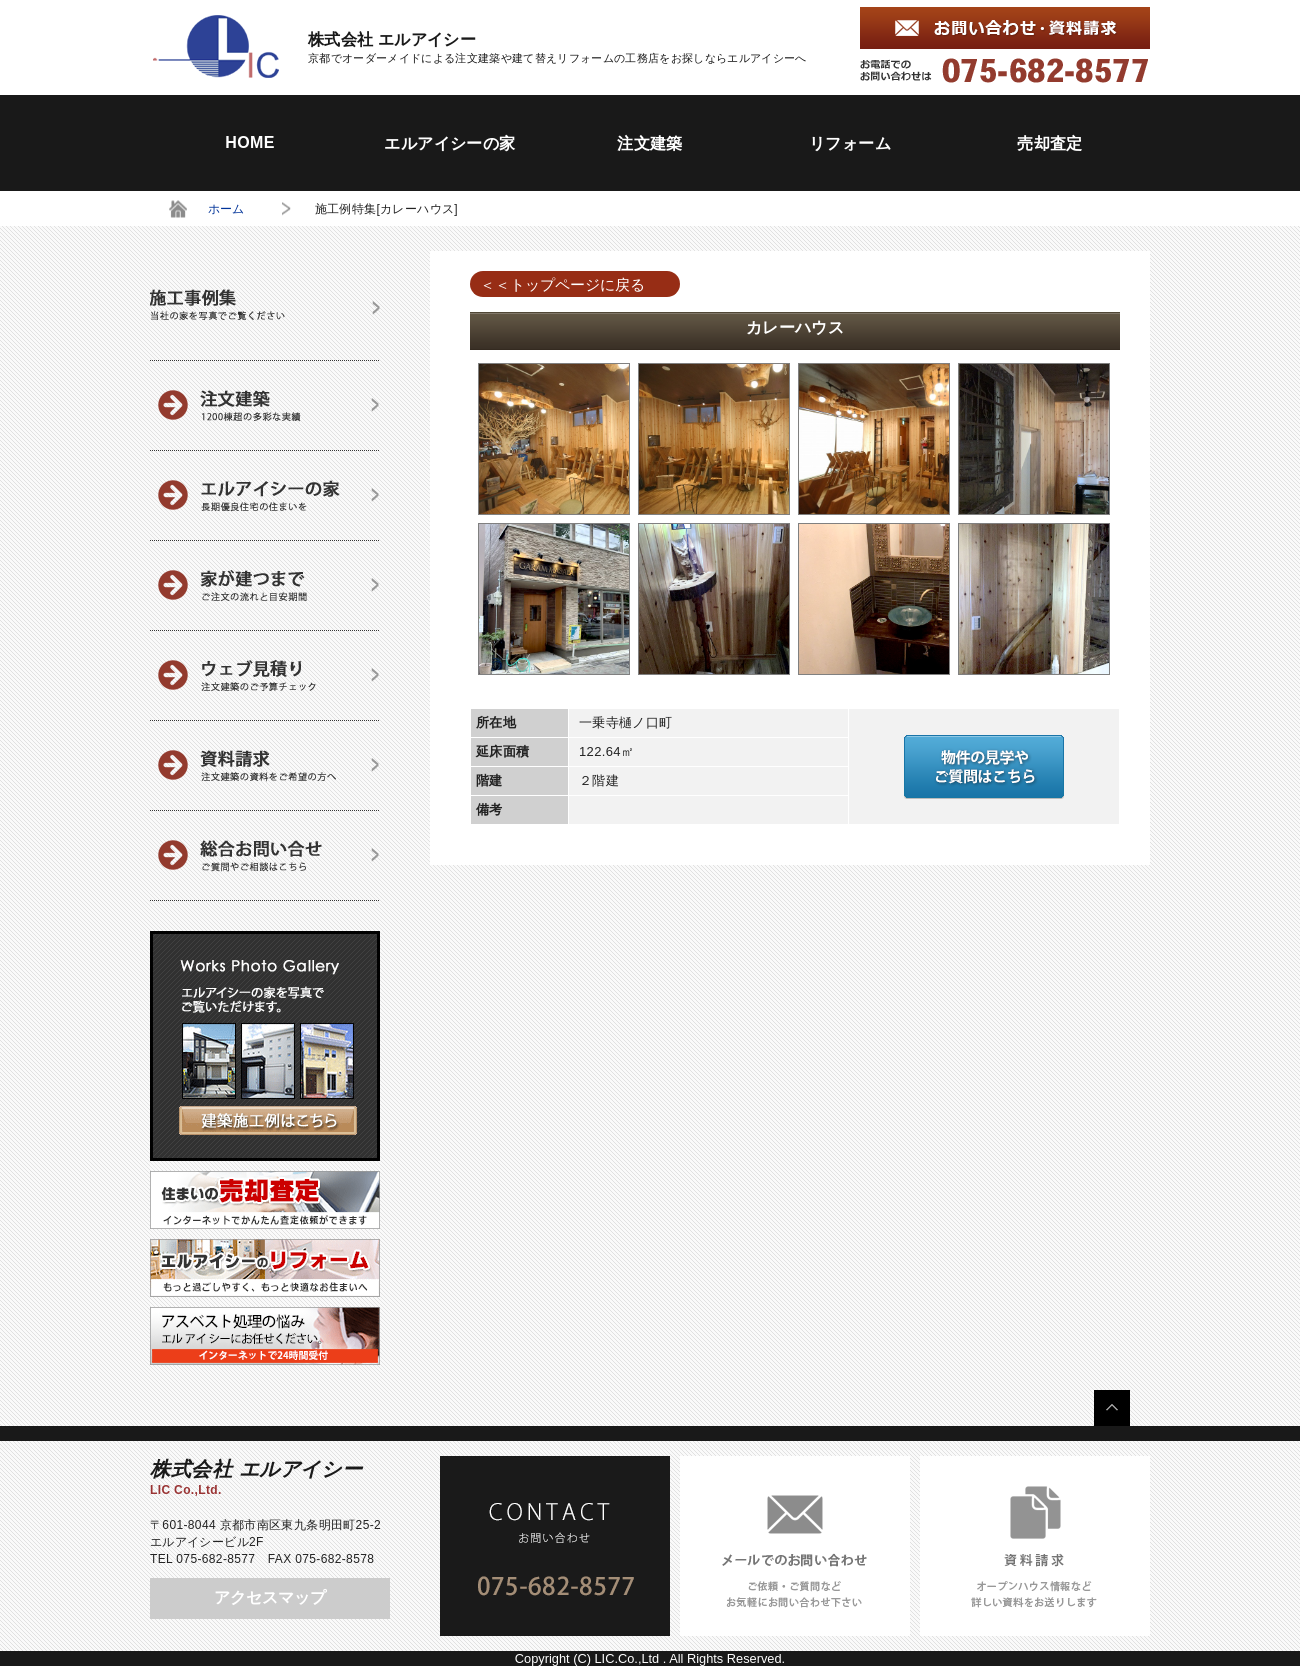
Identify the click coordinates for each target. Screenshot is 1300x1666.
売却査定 (1050, 143)
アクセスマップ (270, 1597)
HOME (250, 142)
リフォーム (850, 143)
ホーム (226, 209)
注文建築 (650, 143)
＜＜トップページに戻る (562, 284)
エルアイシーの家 (449, 143)
